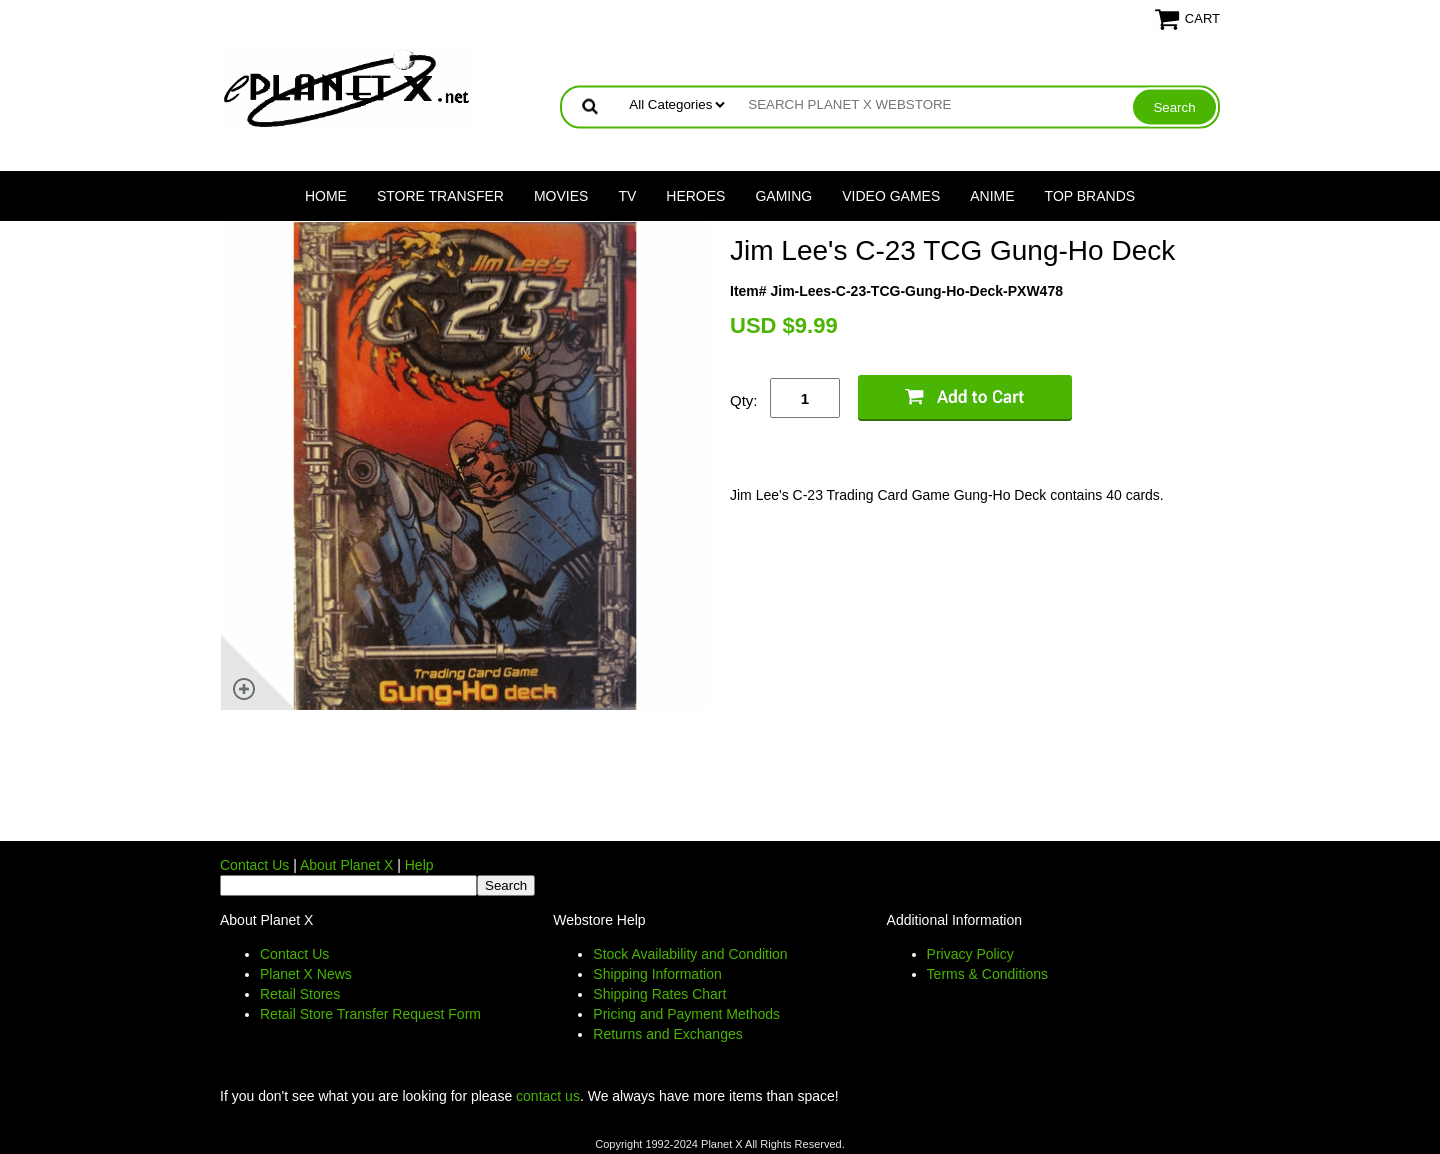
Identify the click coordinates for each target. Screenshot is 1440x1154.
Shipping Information (657, 974)
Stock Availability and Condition (690, 954)
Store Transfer (440, 196)
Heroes (695, 196)
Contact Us (254, 865)
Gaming (783, 196)
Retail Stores (300, 994)
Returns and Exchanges (667, 1034)
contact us (548, 1096)
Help (419, 865)
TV (627, 196)
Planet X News (306, 974)
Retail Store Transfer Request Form (370, 1014)
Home (326, 196)
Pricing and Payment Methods (686, 1014)
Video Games (891, 196)
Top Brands (1090, 196)
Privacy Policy (970, 954)
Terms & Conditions (987, 974)
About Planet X (346, 865)
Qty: (744, 400)
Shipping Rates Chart (659, 994)
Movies (561, 196)
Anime (992, 196)
